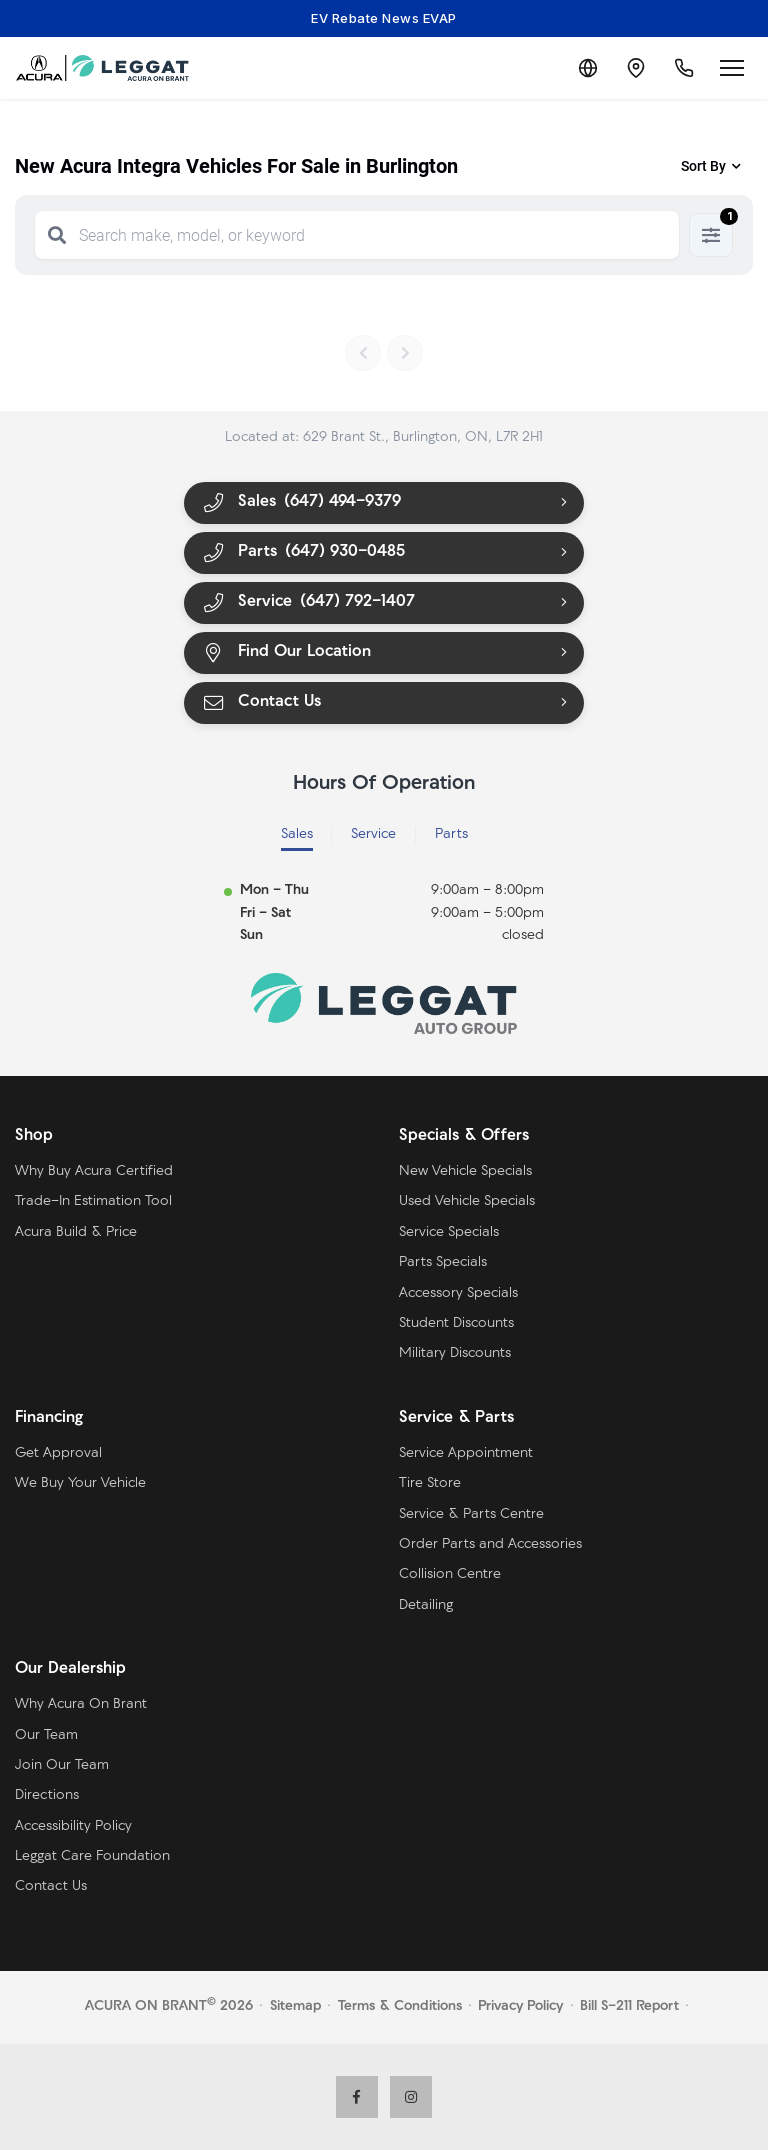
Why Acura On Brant (81, 1704)
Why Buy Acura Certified (94, 1171)
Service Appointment (466, 1453)
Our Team (46, 1735)
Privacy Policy (520, 2006)
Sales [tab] (297, 834)
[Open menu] (732, 68)
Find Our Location (286, 652)
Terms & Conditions (400, 2006)
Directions (47, 1795)
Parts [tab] (451, 834)
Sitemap (295, 2006)
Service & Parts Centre (471, 1514)
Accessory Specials (458, 1293)
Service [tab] (373, 834)
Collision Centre (450, 1574)
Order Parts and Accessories (490, 1544)
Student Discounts (456, 1323)
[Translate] (588, 68)
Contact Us (261, 702)
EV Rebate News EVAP (384, 18)
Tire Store (430, 1483)
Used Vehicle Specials (467, 1201)
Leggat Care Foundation (92, 1856)
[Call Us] (684, 68)
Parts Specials (443, 1262)
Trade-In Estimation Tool (93, 1201)
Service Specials (449, 1232)
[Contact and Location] (636, 68)
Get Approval (58, 1453)
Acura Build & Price (76, 1232)
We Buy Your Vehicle (80, 1483)
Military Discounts (455, 1353)
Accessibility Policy (73, 1826)
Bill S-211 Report (629, 2006)
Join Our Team (62, 1765)
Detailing (426, 1605)
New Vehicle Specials (465, 1171)
